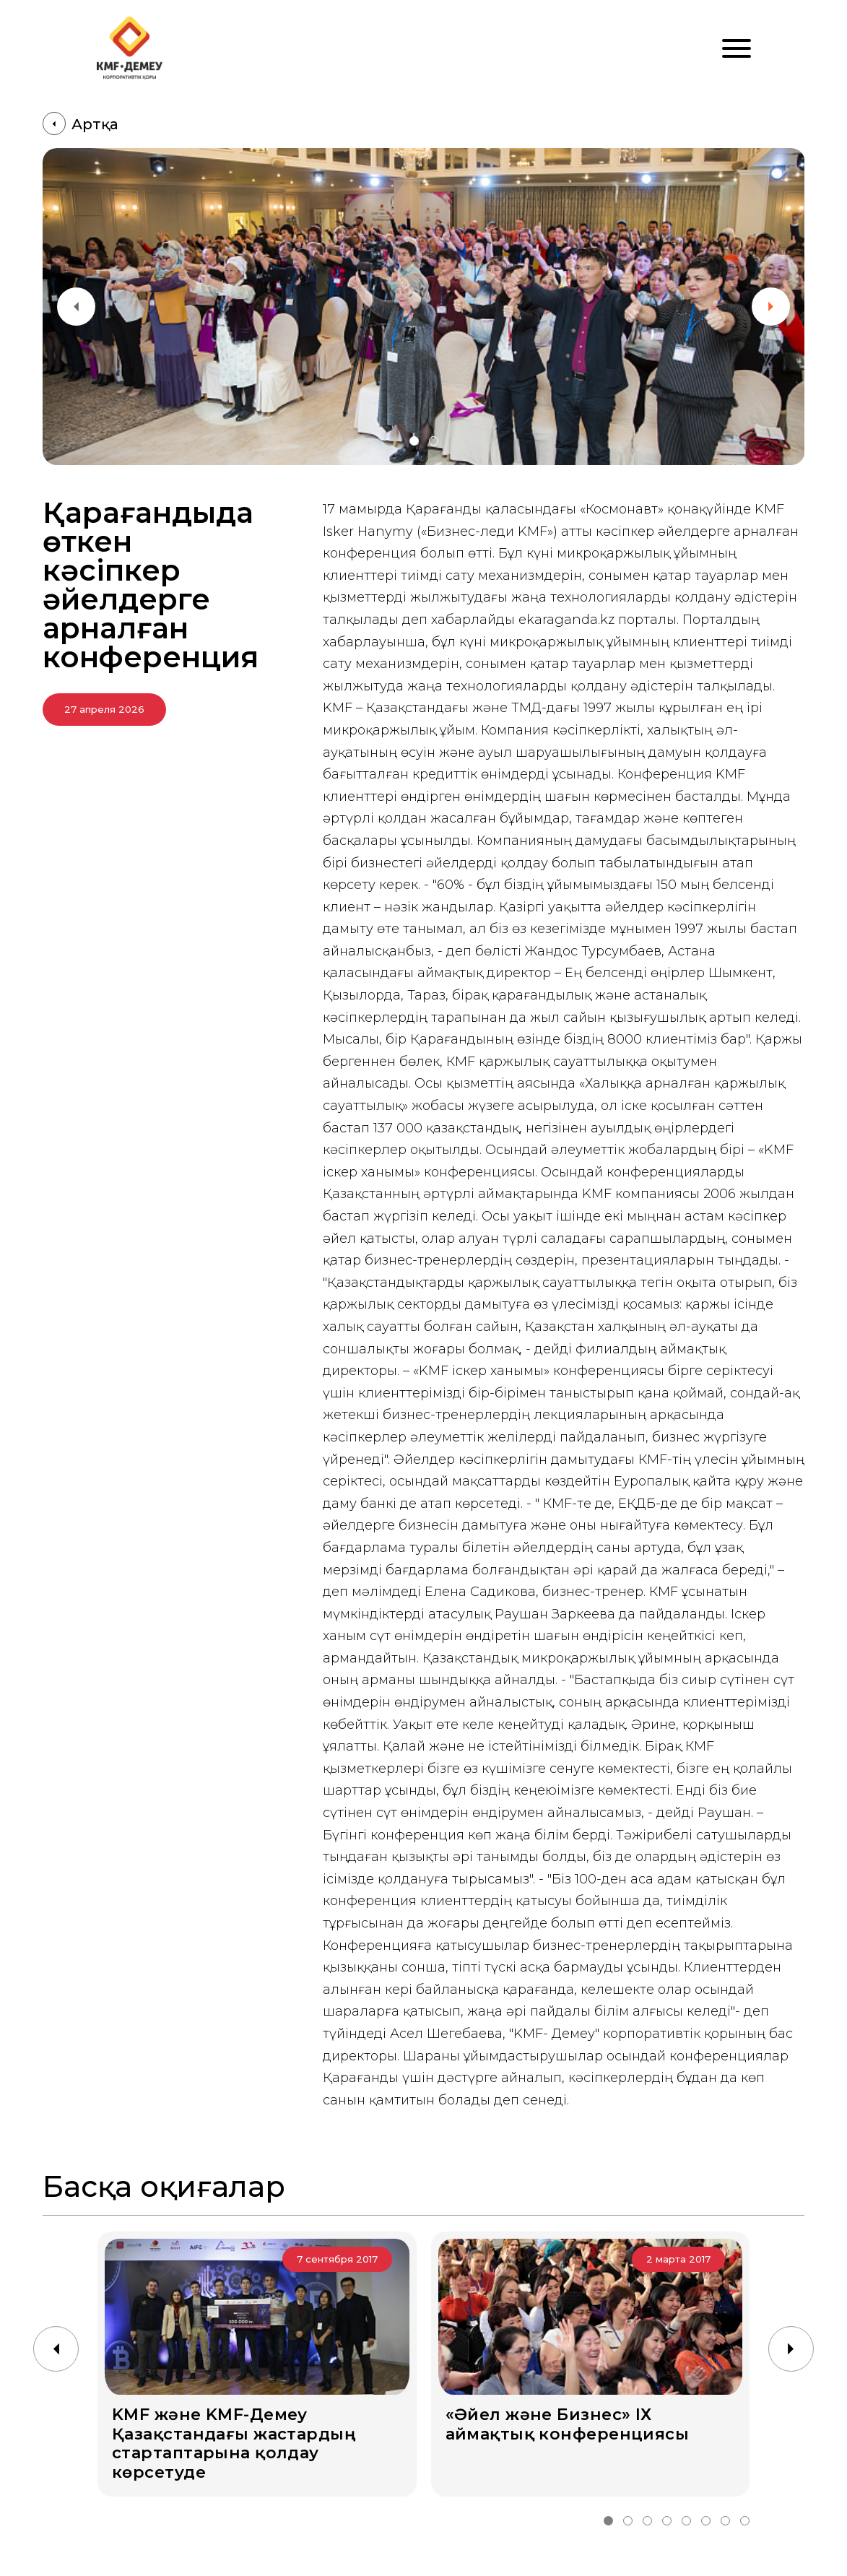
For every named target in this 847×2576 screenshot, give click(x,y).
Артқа (80, 124)
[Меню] (736, 48)
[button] (414, 441)
